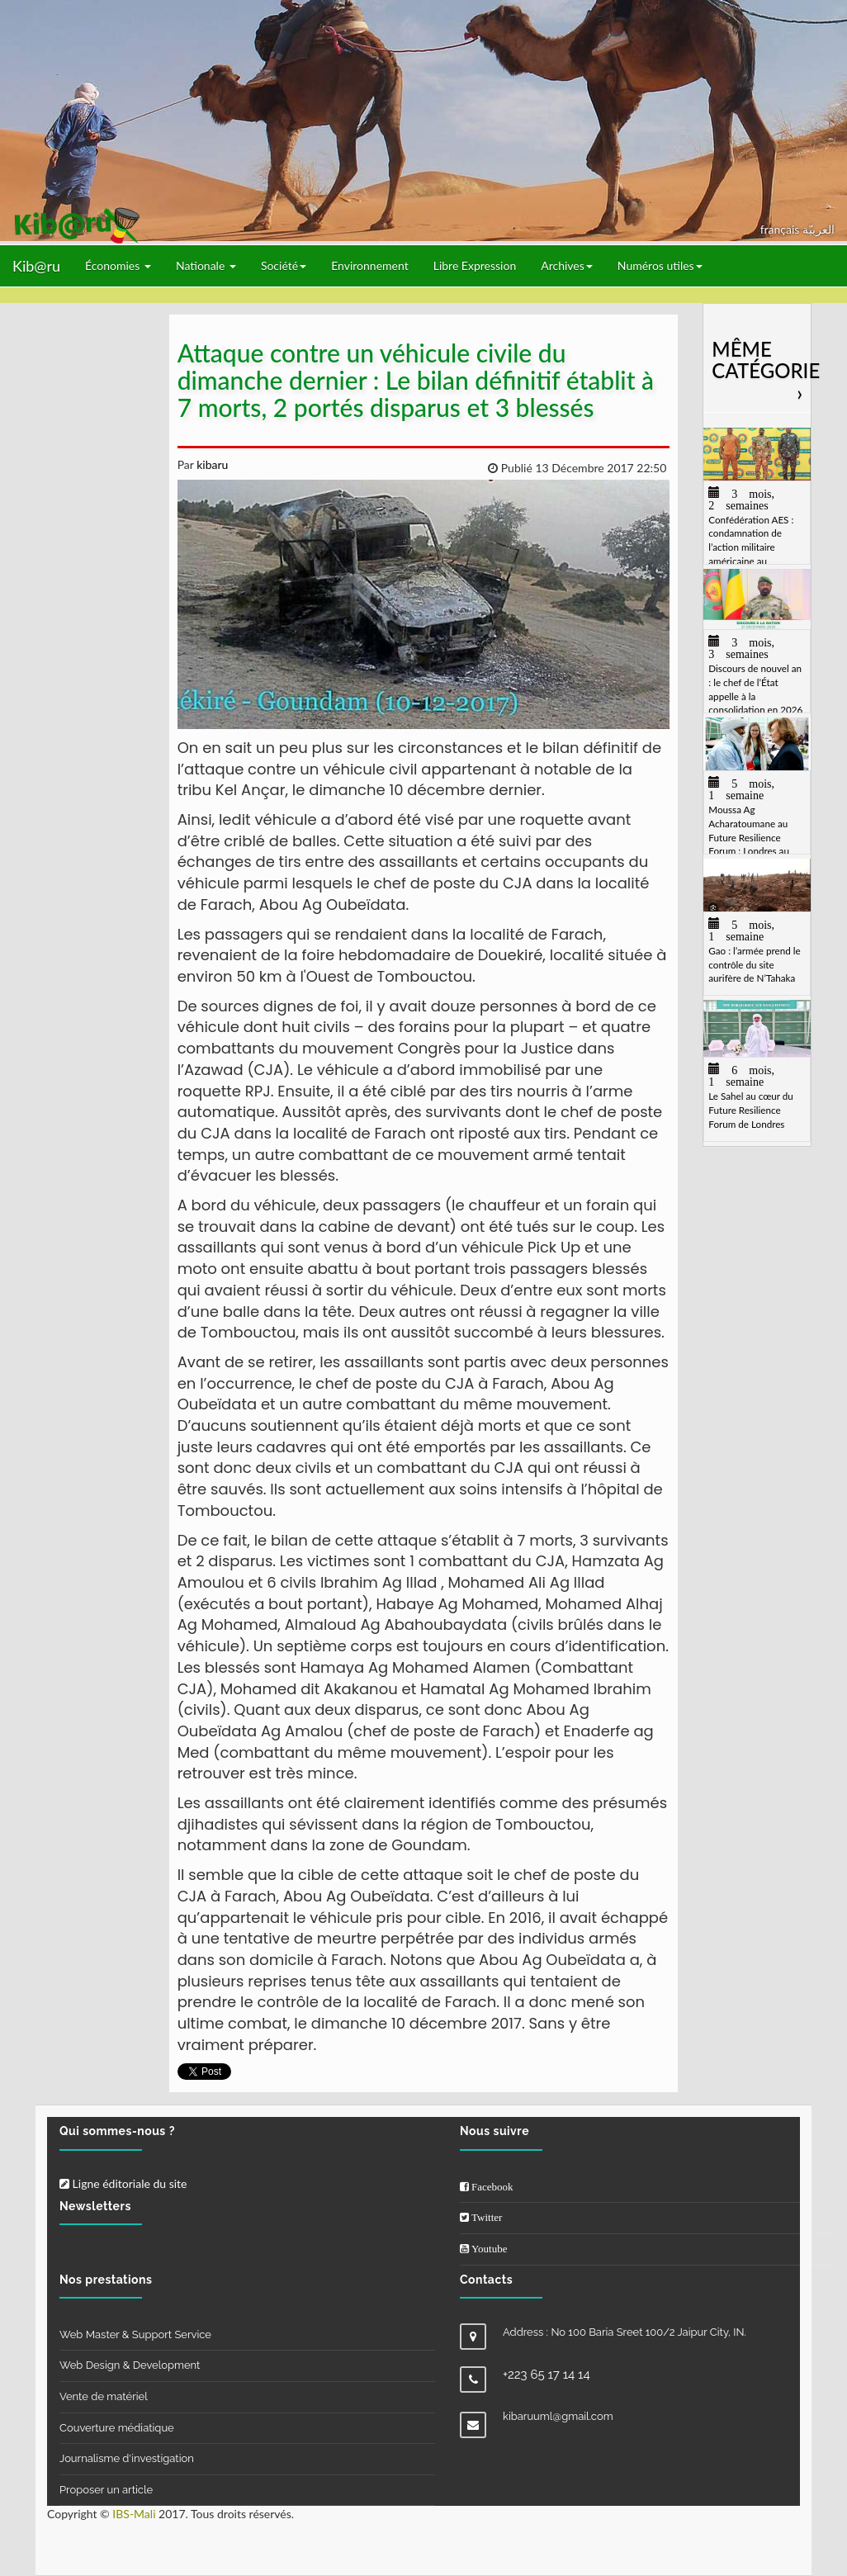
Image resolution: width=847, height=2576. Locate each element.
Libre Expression (475, 265)
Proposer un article (106, 2490)
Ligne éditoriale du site (123, 2183)
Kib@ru (36, 266)
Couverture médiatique (116, 2428)
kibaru (211, 464)
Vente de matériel (103, 2396)
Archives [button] (567, 265)
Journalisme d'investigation (126, 2458)
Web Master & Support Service (135, 2334)
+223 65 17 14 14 (546, 2374)
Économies (118, 265)
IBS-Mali (133, 2514)
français (781, 229)
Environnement (370, 265)
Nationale (206, 265)
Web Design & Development (129, 2365)
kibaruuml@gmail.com (558, 2416)
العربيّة (818, 229)
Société (283, 265)
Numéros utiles (660, 265)
